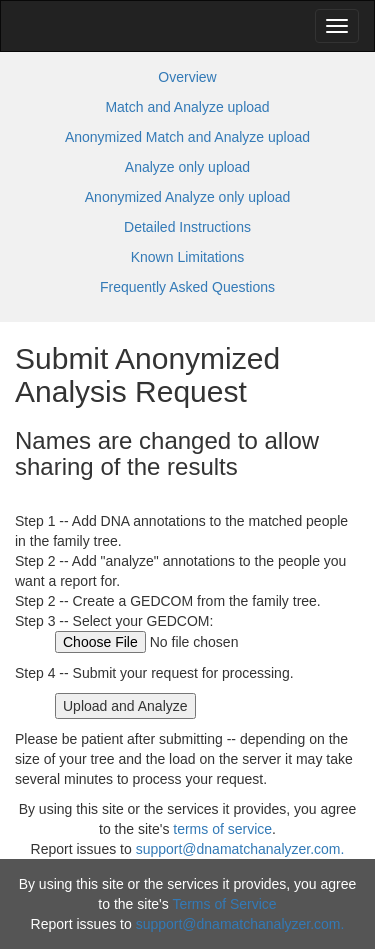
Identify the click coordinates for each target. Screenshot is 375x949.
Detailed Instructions (187, 227)
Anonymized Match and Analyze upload (187, 137)
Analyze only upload (187, 167)
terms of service (222, 829)
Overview (187, 77)
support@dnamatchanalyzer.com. (240, 849)
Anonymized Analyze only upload (187, 197)
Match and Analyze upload (187, 107)
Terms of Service (224, 904)
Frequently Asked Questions (187, 287)
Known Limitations (188, 257)
